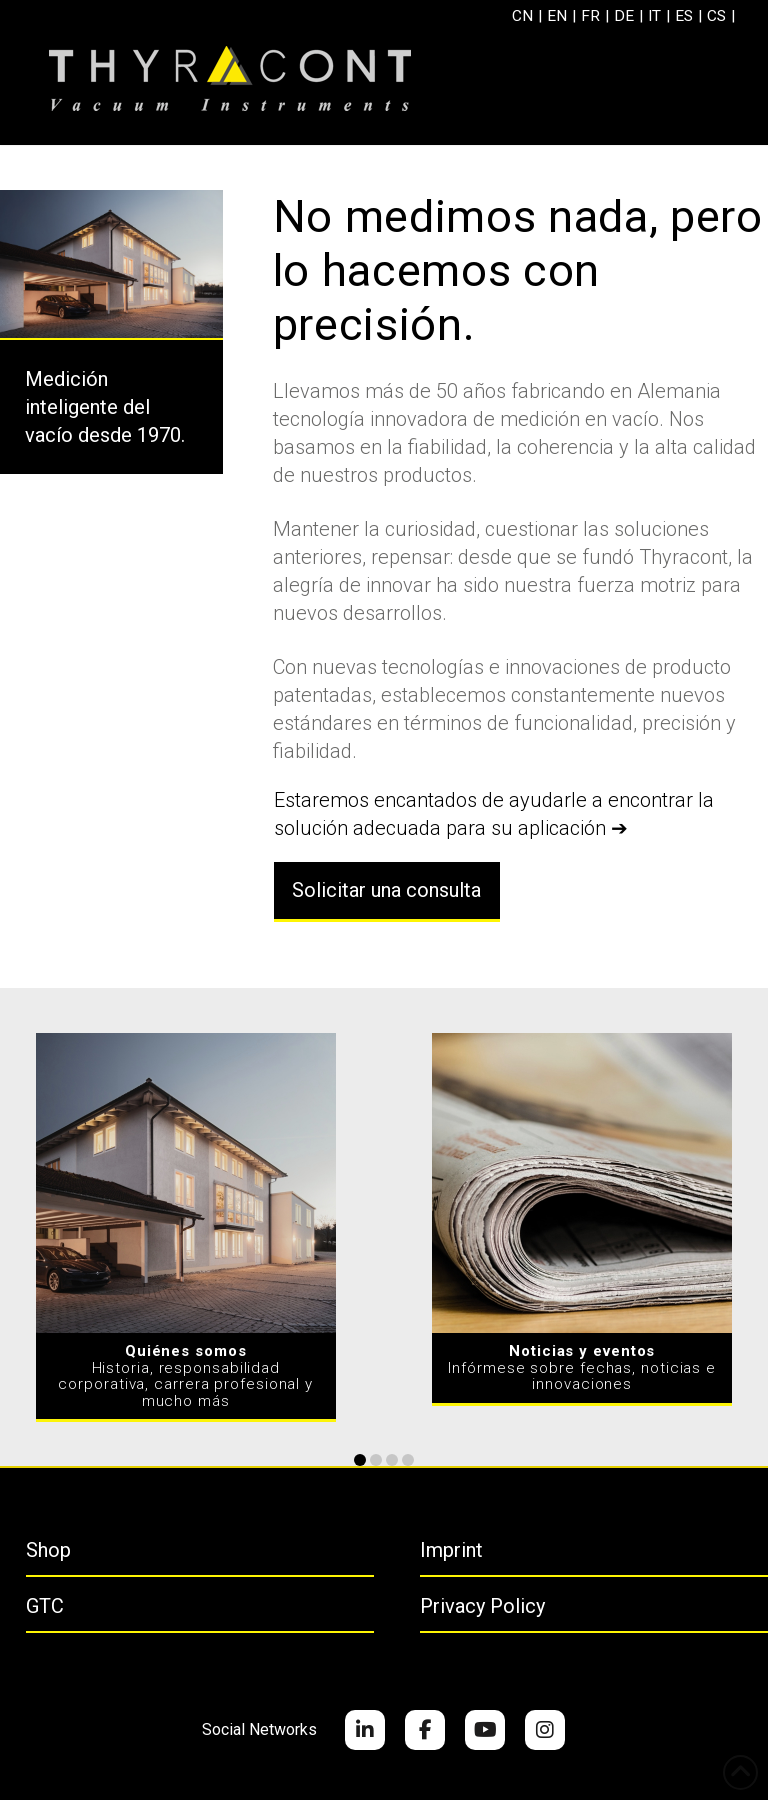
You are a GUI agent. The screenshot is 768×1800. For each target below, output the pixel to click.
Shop (48, 1550)
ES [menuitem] (680, 15)
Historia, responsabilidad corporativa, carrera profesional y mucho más (185, 1376)
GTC (45, 1606)
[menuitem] (520, 17)
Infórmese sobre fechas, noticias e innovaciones (582, 1367)
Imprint (451, 1550)
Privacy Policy (482, 1606)
